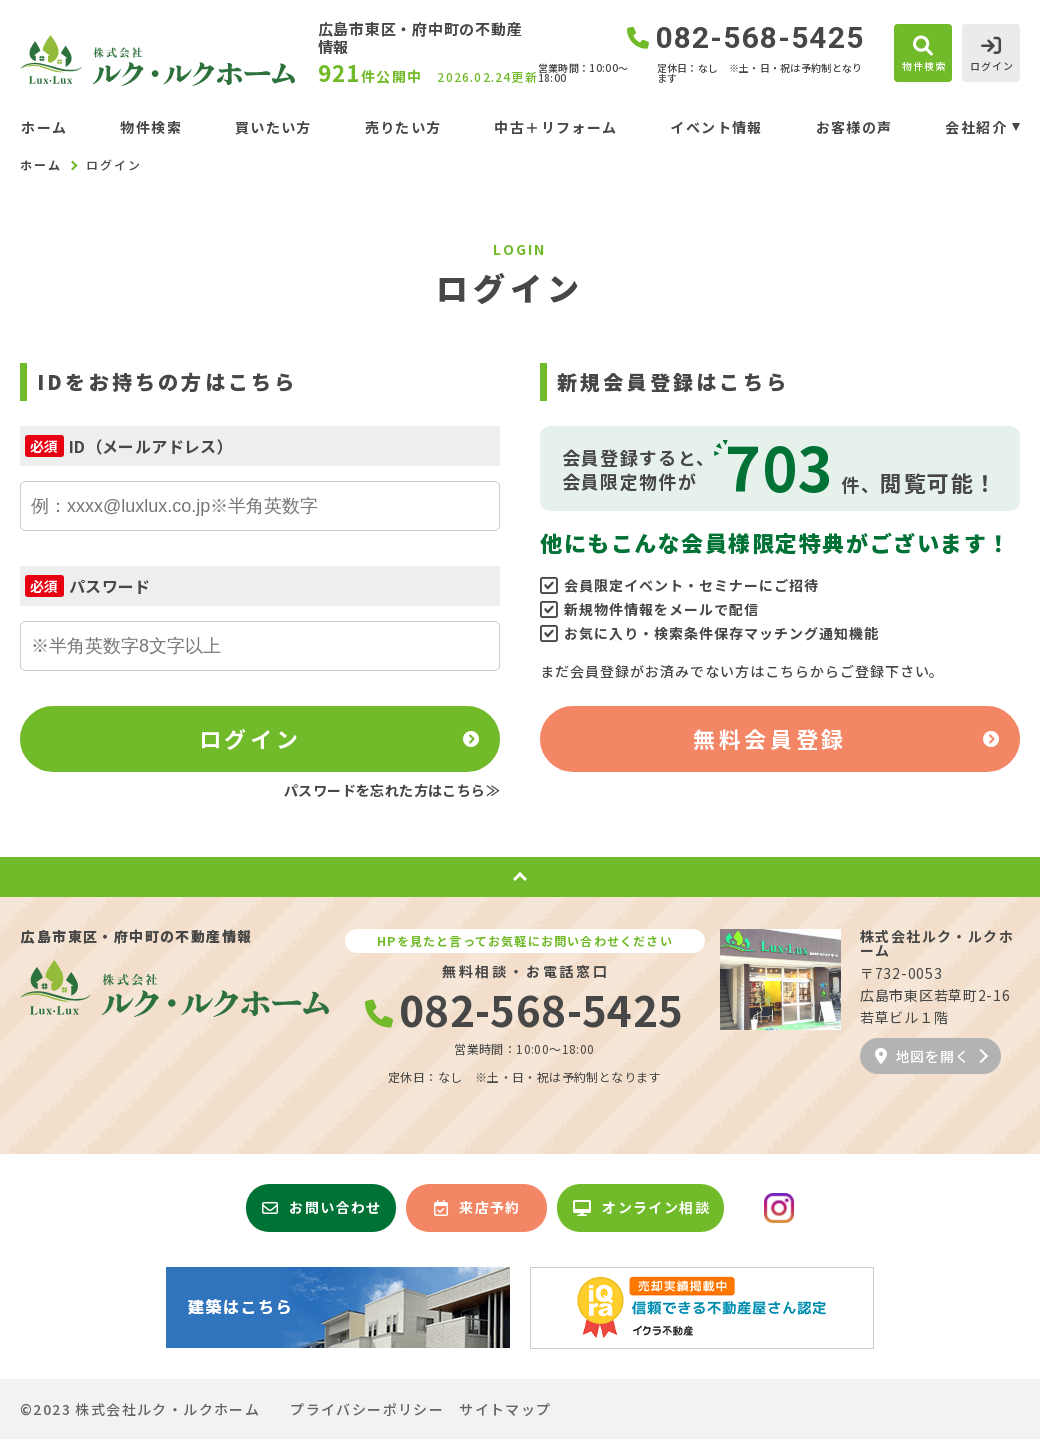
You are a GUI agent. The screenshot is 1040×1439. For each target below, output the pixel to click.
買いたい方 (273, 127)
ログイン (250, 738)
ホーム (44, 127)
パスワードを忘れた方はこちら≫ (392, 790)
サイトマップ (505, 1409)
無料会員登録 (769, 738)
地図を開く (922, 1056)
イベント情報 (716, 127)
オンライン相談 (641, 1207)
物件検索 (151, 127)
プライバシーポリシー (367, 1409)
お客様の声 (854, 127)
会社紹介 (976, 127)
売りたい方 (403, 127)
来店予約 (477, 1207)
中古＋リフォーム (555, 127)
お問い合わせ (322, 1207)
